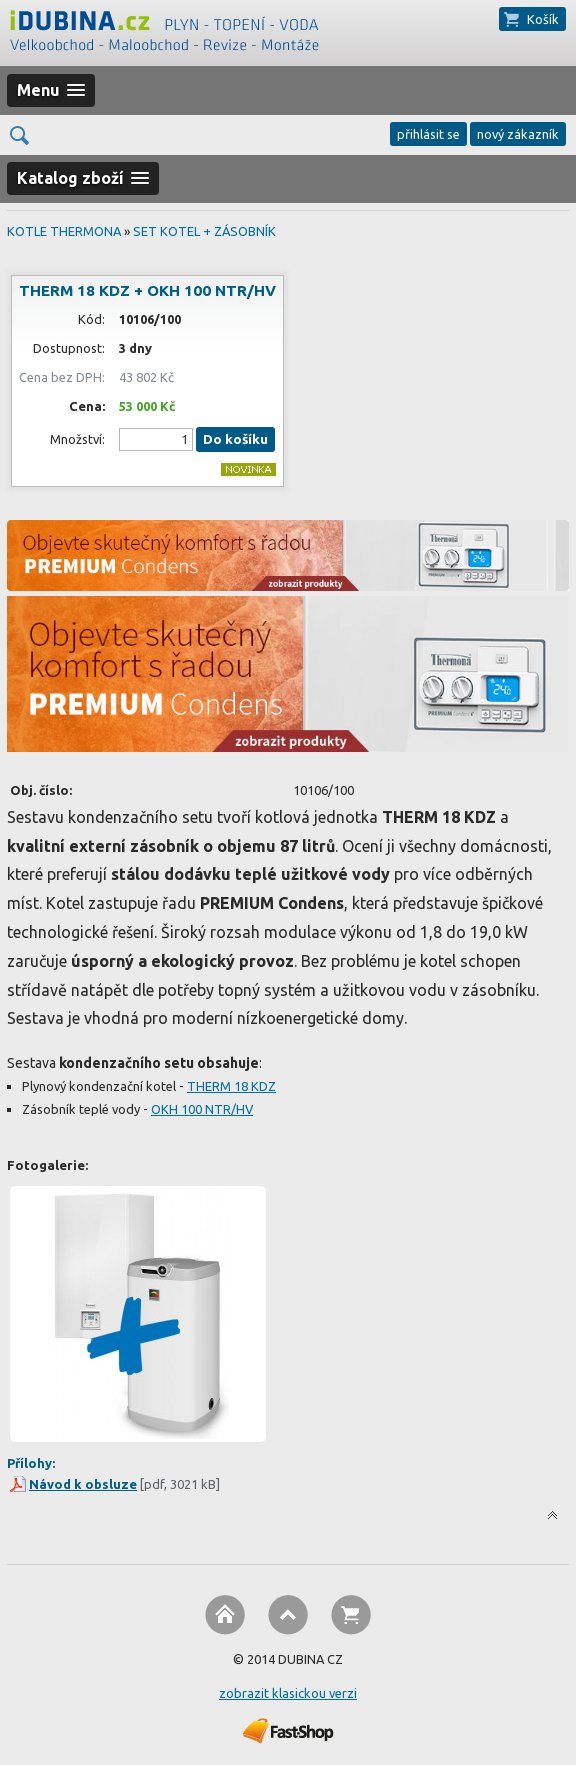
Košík (543, 19)
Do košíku (235, 439)
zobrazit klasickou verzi (288, 1693)
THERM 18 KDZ (231, 1086)
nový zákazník (518, 134)
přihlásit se (428, 134)
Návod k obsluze (83, 1484)
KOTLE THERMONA (64, 231)
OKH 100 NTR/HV (202, 1109)
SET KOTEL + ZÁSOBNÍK (204, 231)
